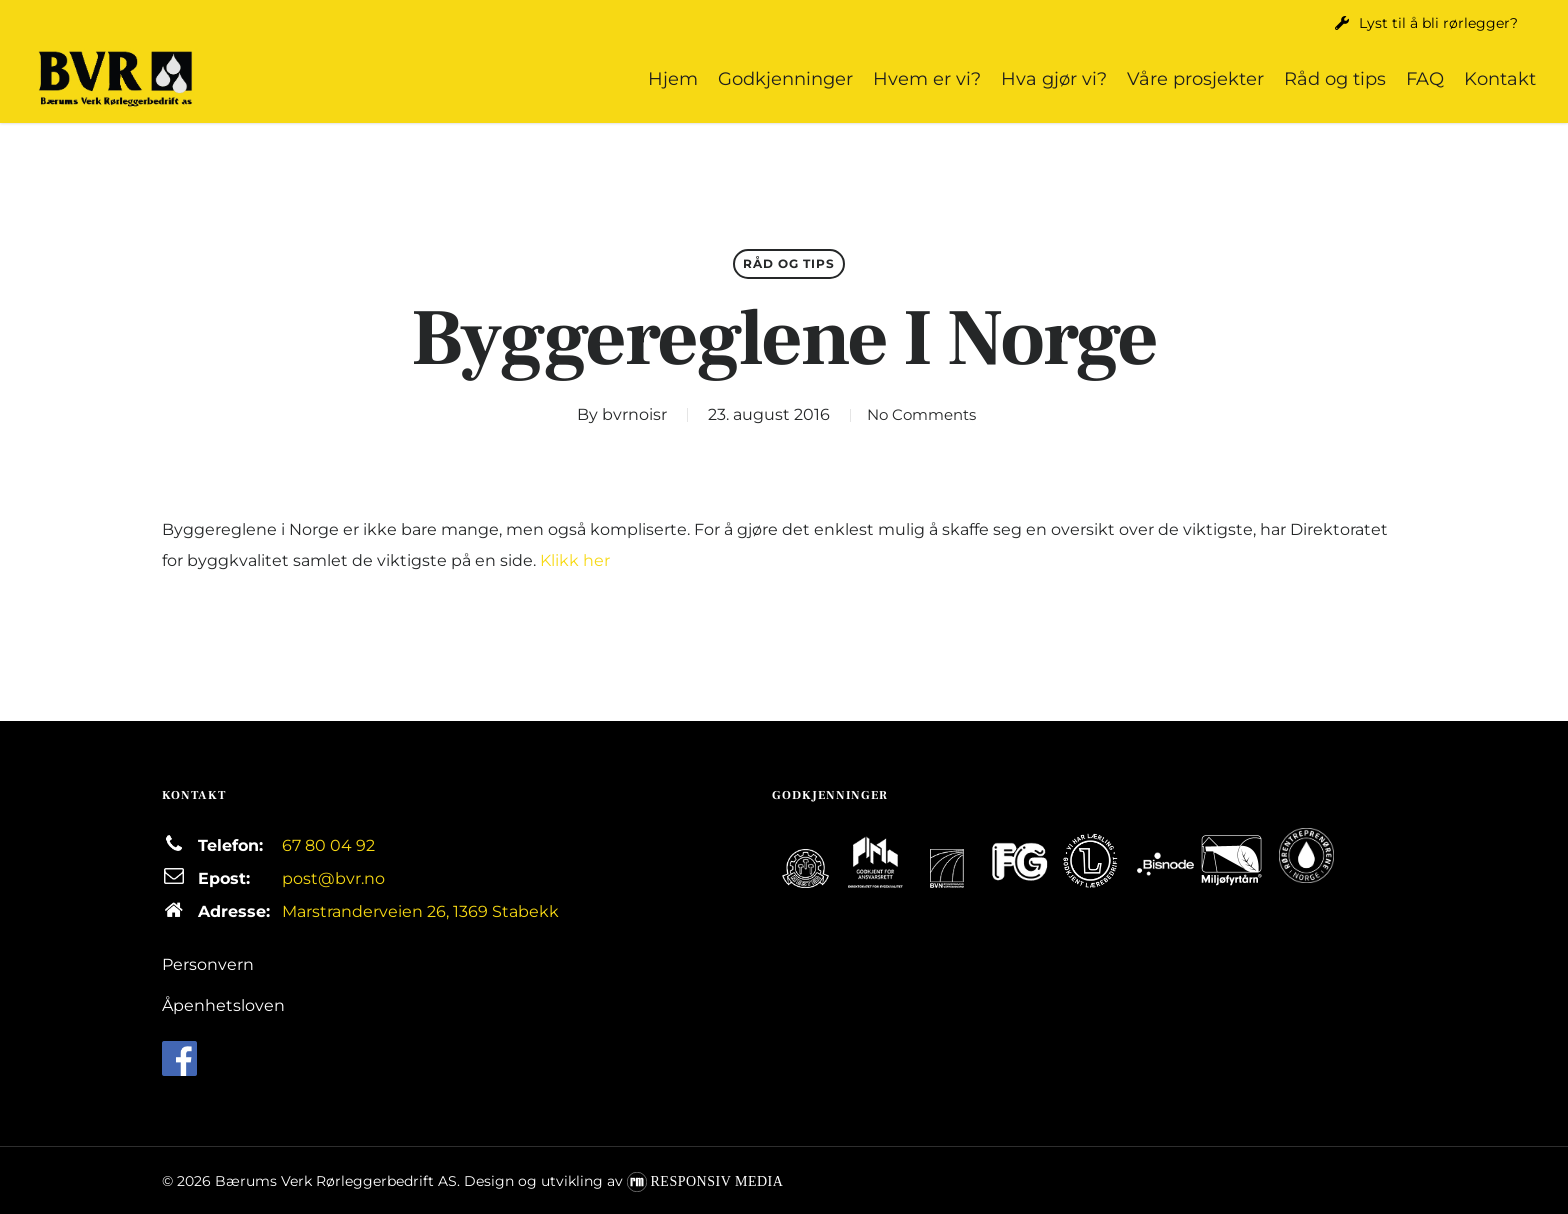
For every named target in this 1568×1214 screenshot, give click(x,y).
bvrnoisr (625, 414)
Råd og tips (789, 263)
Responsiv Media (717, 1181)
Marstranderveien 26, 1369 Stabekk (420, 911)
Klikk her (575, 560)
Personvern (208, 964)
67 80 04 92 (328, 845)
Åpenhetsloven (223, 1005)
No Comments (921, 414)
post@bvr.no (333, 878)
